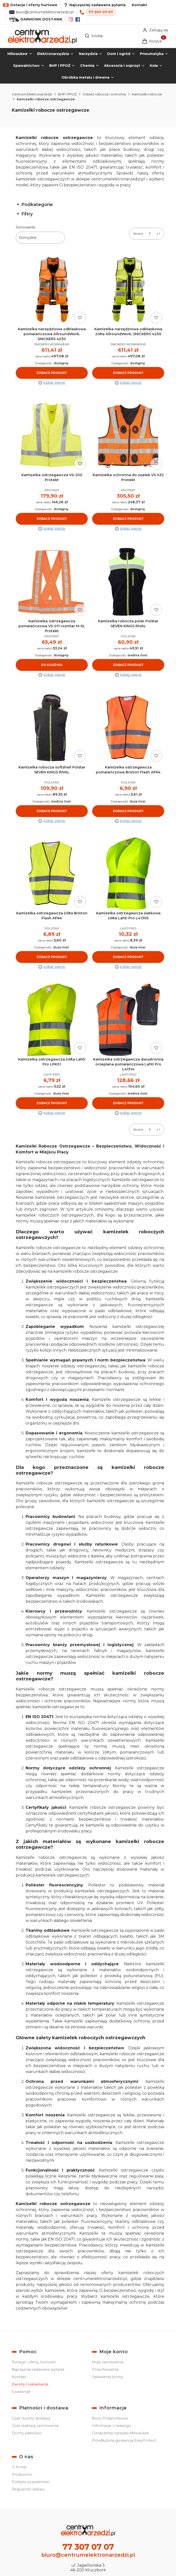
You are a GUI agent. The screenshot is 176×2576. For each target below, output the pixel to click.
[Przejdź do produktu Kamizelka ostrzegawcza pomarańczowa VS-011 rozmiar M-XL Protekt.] (52, 581)
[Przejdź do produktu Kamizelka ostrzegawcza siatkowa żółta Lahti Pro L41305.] (128, 873)
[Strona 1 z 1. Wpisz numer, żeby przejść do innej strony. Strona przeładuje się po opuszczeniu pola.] (150, 234)
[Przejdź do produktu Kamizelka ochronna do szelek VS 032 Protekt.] (128, 435)
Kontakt (139, 5)
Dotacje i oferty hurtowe (34, 2362)
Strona (138, 233)
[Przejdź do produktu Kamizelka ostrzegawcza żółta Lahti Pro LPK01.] (52, 1020)
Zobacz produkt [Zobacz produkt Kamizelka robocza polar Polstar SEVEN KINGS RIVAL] (128, 665)
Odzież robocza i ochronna (104, 94)
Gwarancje (21, 2391)
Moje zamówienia (107, 2362)
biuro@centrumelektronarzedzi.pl (44, 12)
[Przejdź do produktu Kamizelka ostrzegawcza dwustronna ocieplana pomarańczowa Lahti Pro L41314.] (128, 1020)
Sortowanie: (26, 227)
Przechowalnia (105, 2369)
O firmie (19, 2467)
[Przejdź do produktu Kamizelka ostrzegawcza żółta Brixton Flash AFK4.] (52, 873)
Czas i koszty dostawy (31, 2418)
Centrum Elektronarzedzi (32, 94)
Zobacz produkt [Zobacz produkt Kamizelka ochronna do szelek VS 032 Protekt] (128, 519)
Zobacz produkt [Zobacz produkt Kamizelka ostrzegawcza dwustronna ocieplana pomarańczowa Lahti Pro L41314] (128, 1103)
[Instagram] (71, 19)
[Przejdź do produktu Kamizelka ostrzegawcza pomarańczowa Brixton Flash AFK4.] (128, 728)
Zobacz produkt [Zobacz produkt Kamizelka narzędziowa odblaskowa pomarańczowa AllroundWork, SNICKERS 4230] (51, 372)
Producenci (22, 2474)
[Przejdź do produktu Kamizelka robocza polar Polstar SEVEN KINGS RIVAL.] (128, 581)
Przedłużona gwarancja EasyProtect (124, 2440)
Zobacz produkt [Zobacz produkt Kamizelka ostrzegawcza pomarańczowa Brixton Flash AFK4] (128, 811)
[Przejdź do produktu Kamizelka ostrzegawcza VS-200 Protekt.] (52, 435)
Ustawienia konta (107, 2377)
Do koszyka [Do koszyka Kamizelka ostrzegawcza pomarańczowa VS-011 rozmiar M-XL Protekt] (51, 665)
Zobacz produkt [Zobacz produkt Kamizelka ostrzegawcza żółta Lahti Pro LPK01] (51, 1103)
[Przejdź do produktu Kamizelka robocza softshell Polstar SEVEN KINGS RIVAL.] (52, 728)
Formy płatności (26, 2433)
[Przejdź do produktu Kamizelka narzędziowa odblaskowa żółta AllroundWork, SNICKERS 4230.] (128, 289)
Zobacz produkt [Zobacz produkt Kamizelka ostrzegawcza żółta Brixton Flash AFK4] (51, 957)
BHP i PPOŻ (67, 94)
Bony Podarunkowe (110, 2418)
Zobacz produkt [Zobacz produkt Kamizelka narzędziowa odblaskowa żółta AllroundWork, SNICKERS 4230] (128, 372)
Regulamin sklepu (28, 2489)
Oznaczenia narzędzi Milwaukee (120, 2433)
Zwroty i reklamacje (30, 2384)
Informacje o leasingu (111, 2425)
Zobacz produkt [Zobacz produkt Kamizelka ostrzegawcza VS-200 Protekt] (51, 519)
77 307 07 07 (100, 12)
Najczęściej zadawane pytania (38, 2369)
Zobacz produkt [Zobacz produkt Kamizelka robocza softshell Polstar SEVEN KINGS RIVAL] (51, 811)
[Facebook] (77, 19)
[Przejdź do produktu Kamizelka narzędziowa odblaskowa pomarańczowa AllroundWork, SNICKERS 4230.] (52, 289)
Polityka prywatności (30, 2482)
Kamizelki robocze (147, 94)
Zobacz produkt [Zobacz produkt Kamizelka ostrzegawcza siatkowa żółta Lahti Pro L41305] (128, 957)
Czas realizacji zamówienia (35, 2425)
